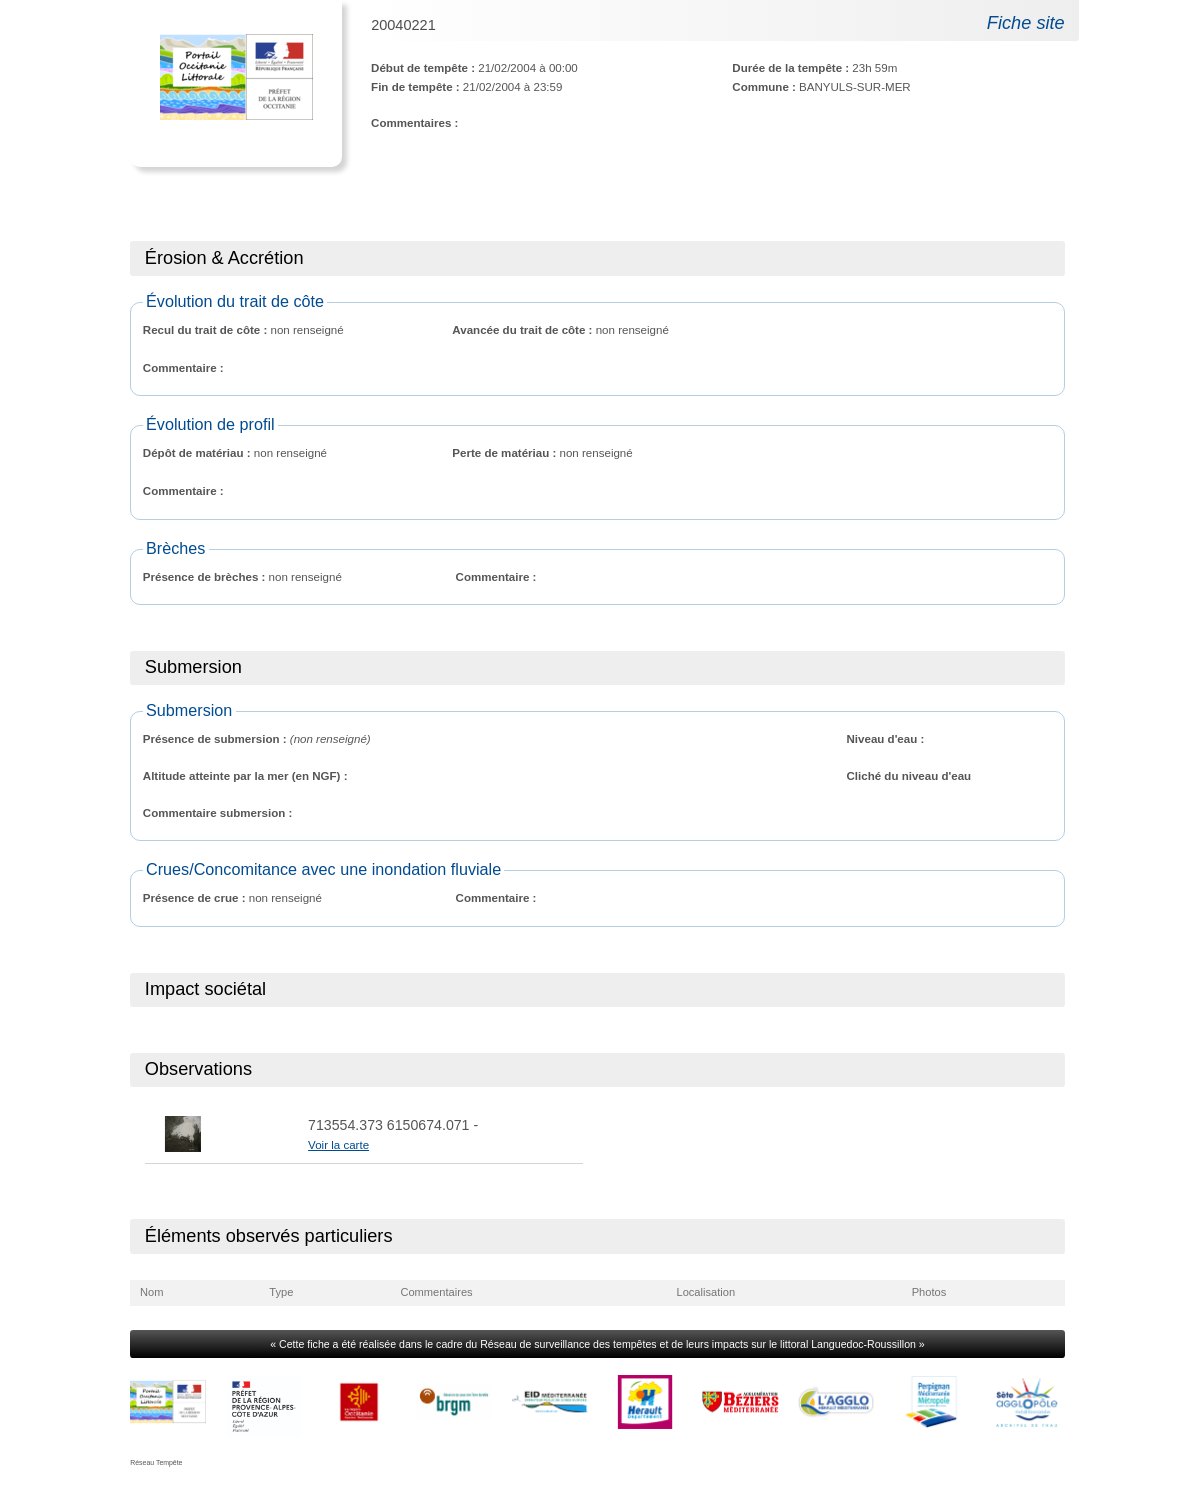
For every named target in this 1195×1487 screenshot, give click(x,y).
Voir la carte (338, 1145)
